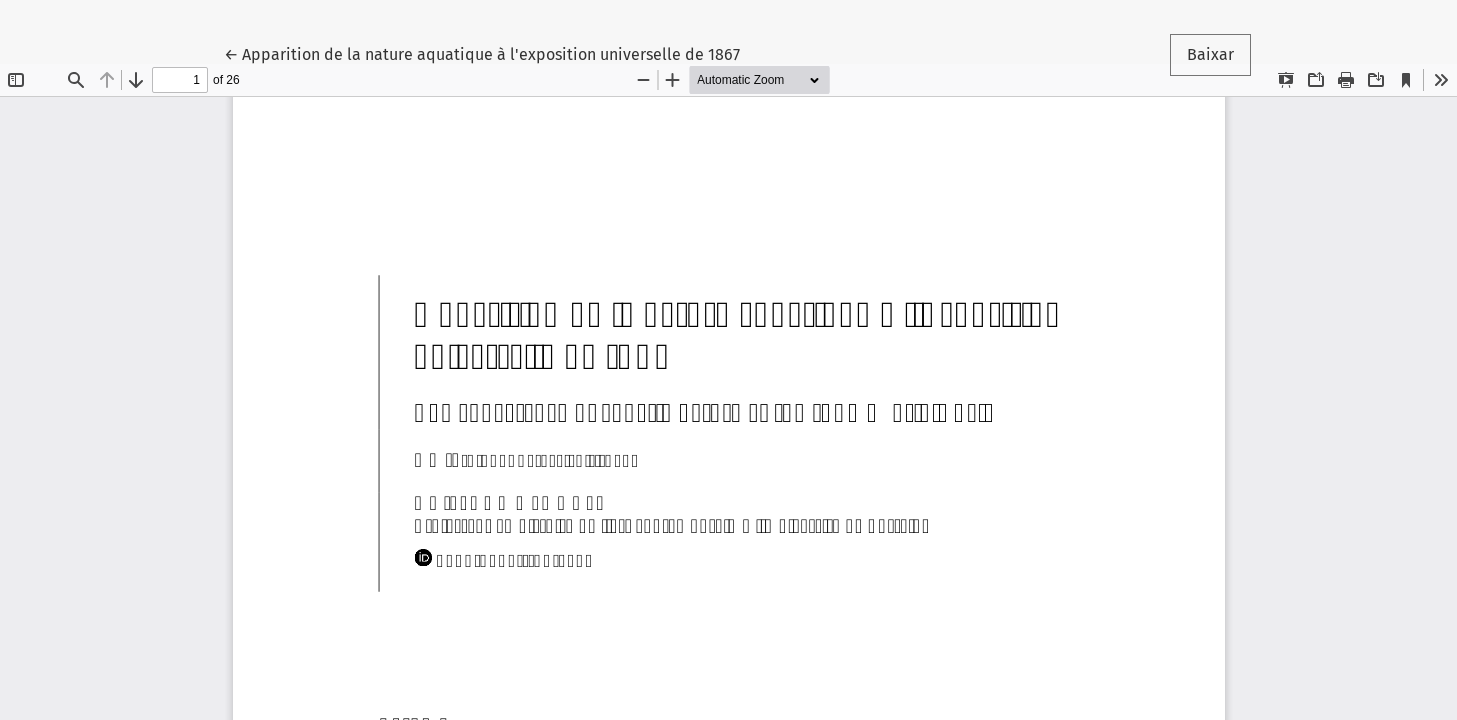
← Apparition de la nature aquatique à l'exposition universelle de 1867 (482, 53)
